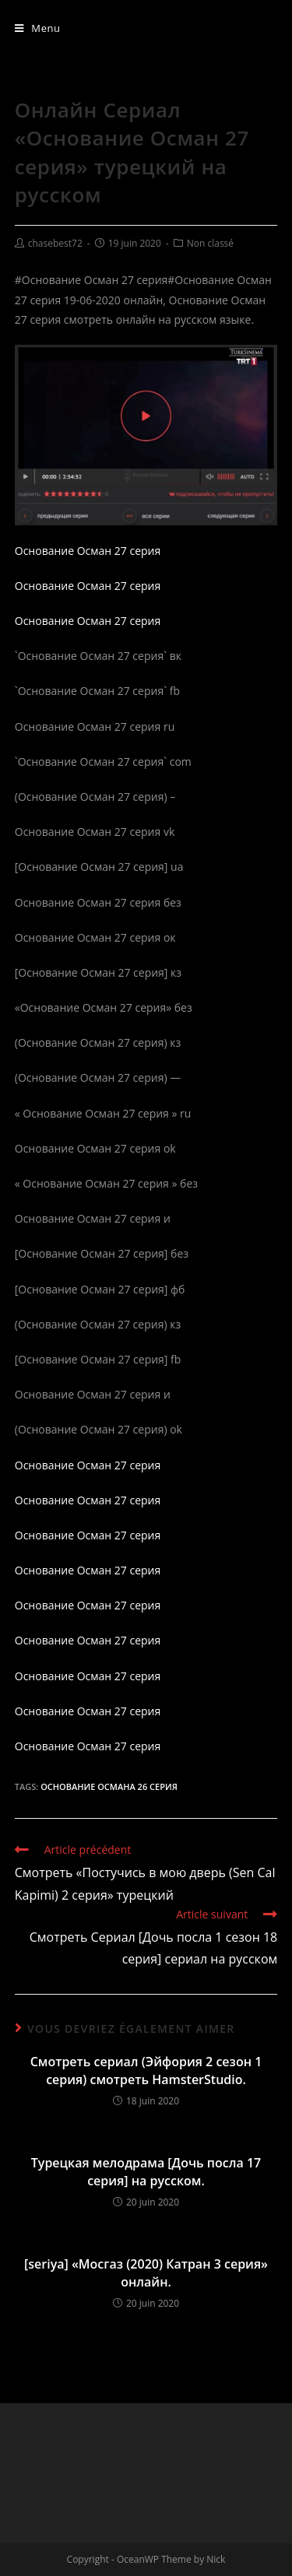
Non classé (210, 243)
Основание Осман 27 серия (88, 550)
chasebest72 (55, 243)
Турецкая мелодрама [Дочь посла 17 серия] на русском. (146, 2171)
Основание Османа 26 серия (109, 1786)
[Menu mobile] (38, 28)
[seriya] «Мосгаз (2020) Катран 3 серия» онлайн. (146, 2272)
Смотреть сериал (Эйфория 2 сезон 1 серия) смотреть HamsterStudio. (146, 2070)
